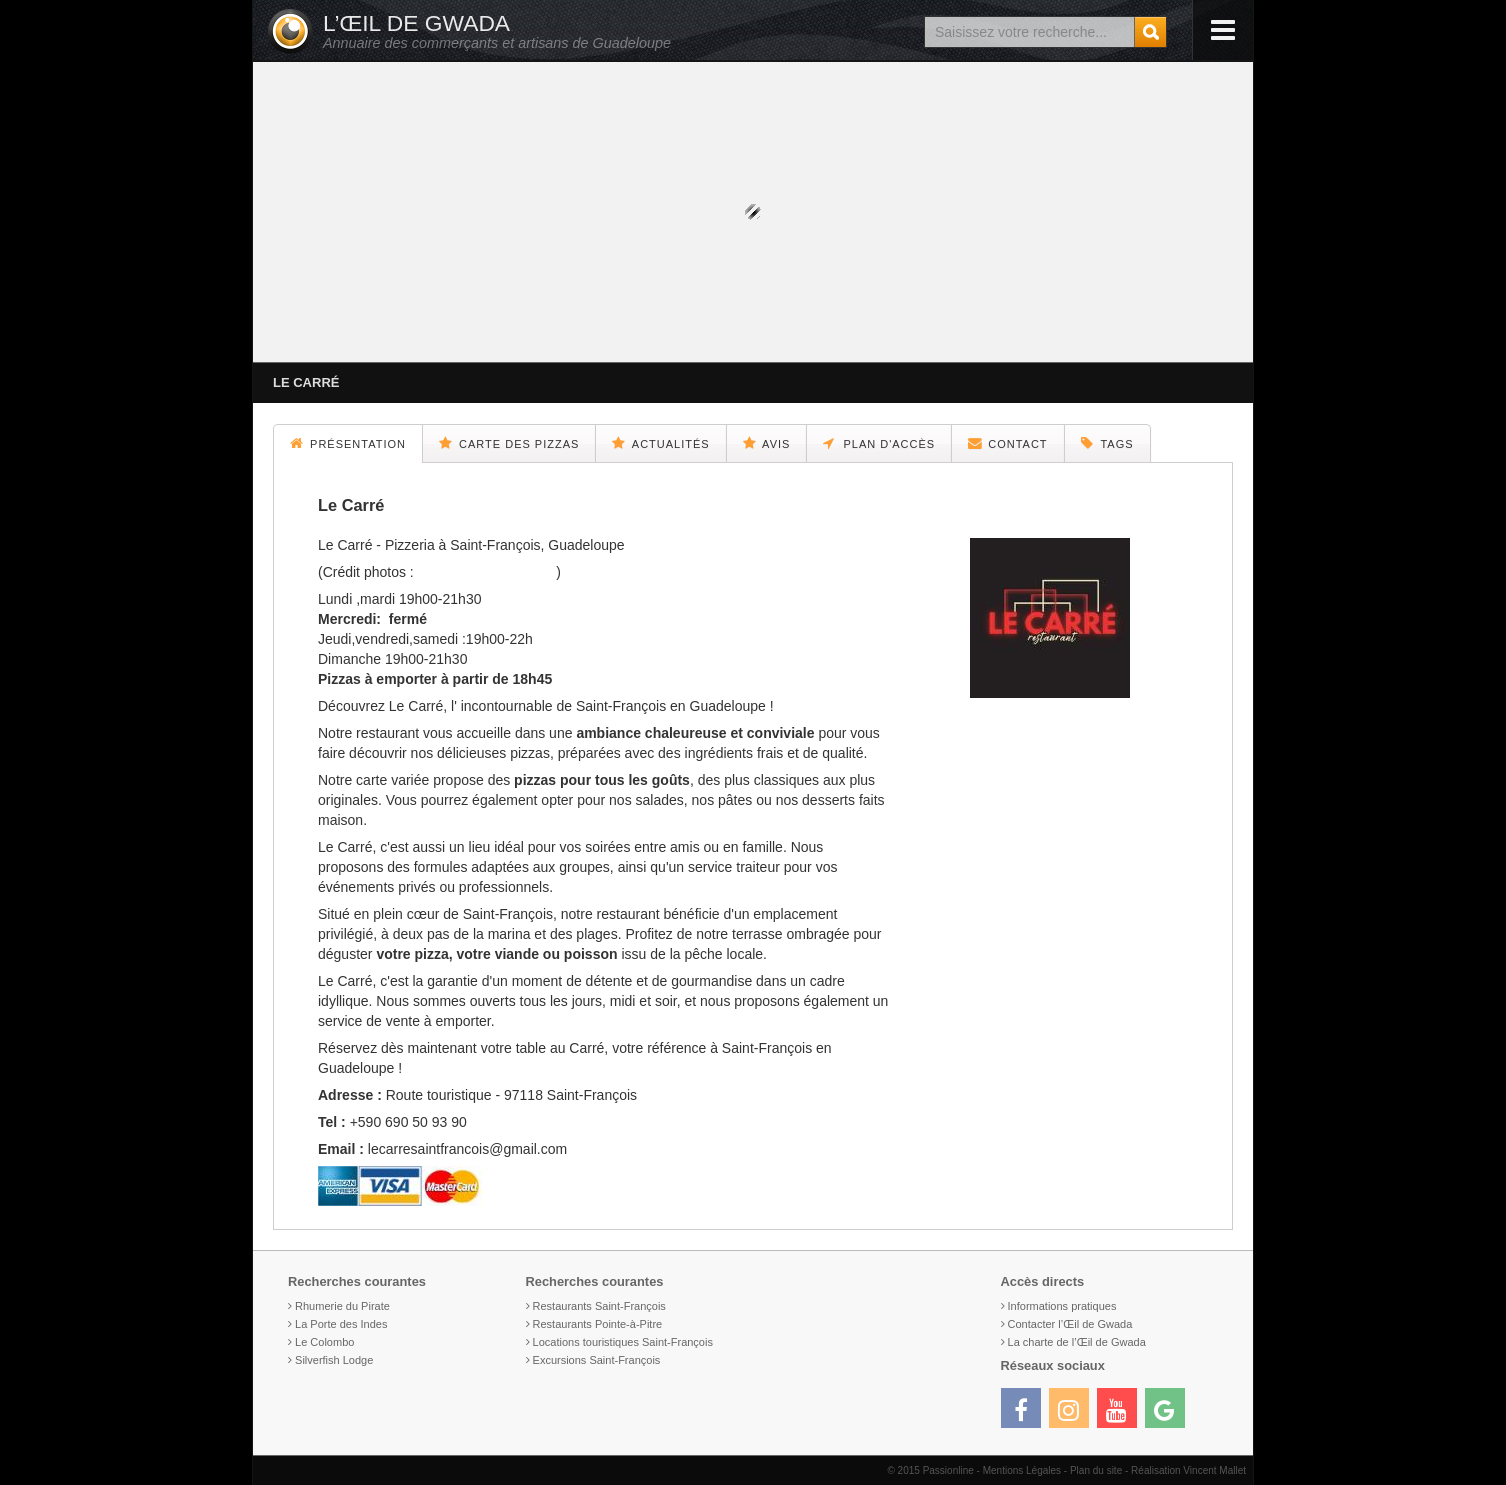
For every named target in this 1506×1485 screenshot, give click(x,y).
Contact (1007, 443)
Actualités (660, 443)
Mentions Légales (1022, 1470)
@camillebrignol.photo (487, 572)
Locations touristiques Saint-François (623, 1342)
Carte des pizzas (509, 443)
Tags (1107, 443)
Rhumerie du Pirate (342, 1306)
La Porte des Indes (341, 1324)
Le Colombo (324, 1342)
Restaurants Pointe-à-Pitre (598, 1324)
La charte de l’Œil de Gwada (1077, 1342)
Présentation (348, 443)
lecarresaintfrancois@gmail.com (467, 1149)
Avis (767, 443)
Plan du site (1096, 1470)
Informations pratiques (1062, 1306)
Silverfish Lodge (334, 1360)
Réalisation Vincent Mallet (1188, 1470)
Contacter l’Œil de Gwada (1070, 1324)
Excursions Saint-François (597, 1360)
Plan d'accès (879, 443)
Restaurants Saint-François (599, 1306)
